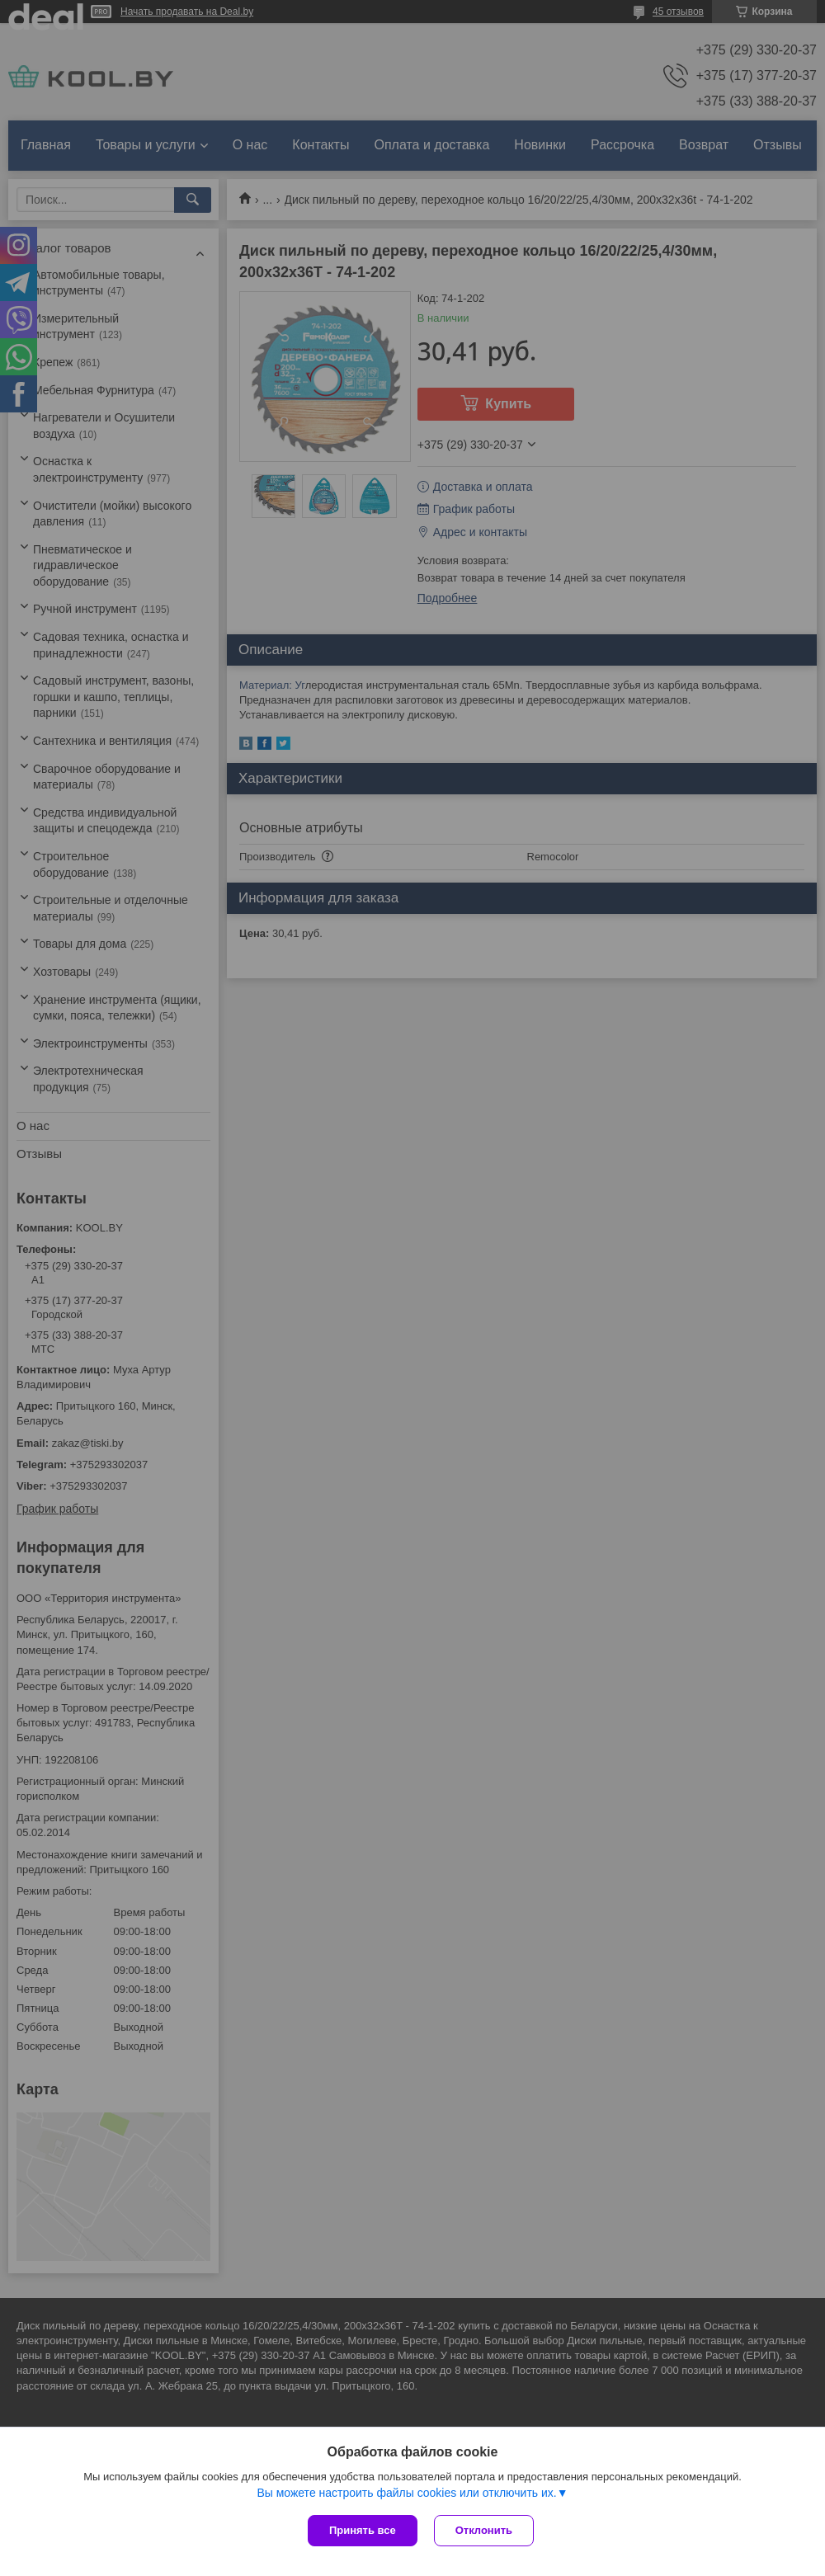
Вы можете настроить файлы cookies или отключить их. (406, 2492)
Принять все (362, 2530)
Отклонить (483, 2530)
